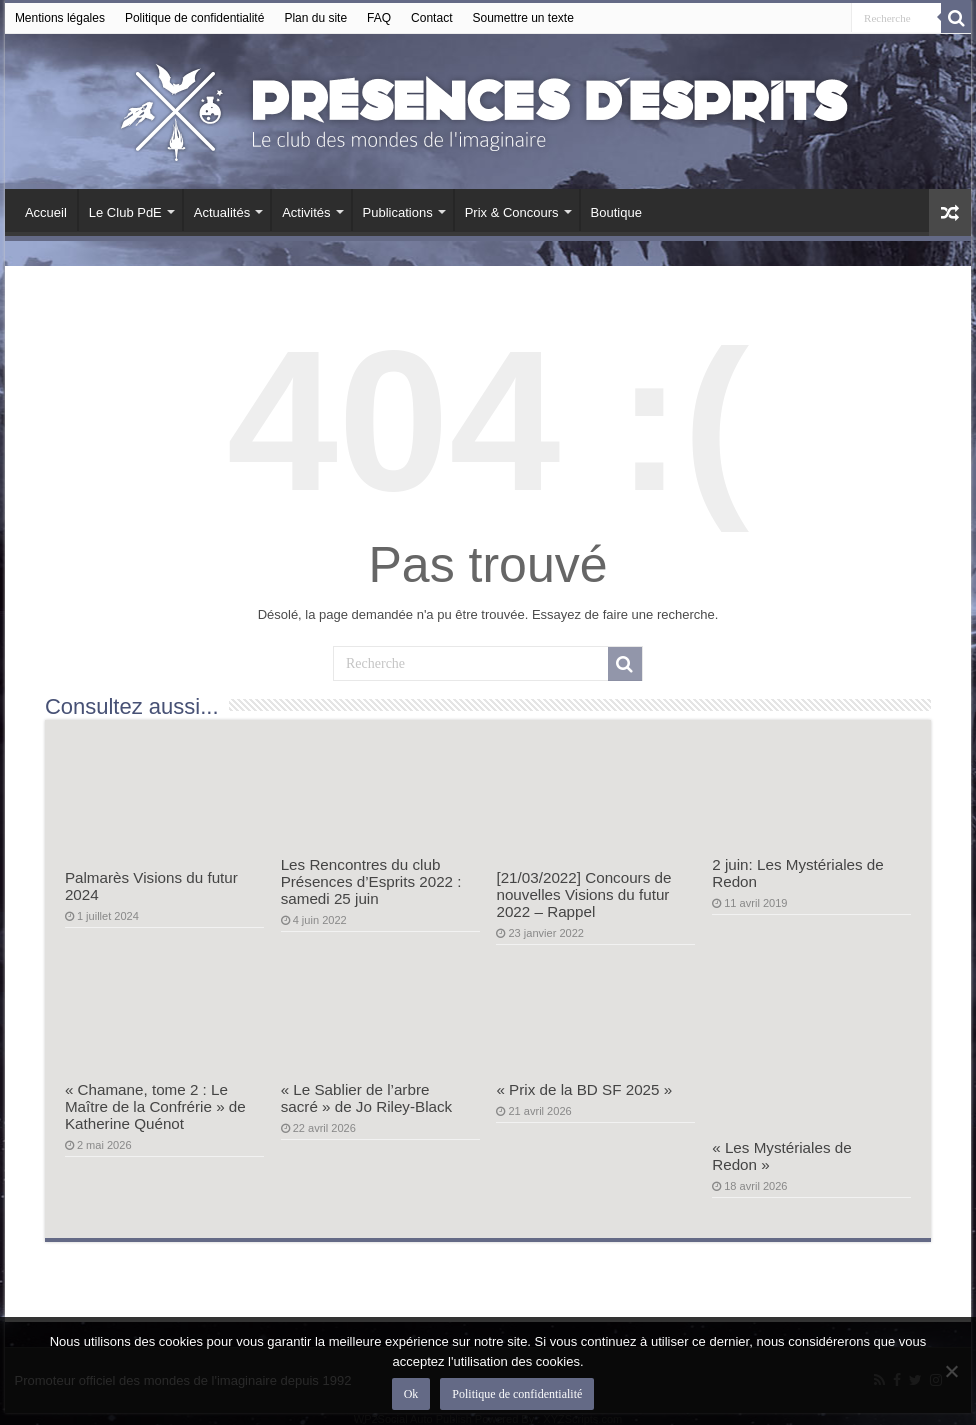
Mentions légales (60, 18)
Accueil (46, 212)
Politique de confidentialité (194, 18)
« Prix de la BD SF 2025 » (584, 1089)
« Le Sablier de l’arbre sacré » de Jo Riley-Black (367, 1098)
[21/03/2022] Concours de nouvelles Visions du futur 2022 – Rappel (583, 894)
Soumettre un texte (522, 18)
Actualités (222, 212)
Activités (306, 212)
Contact (431, 18)
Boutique (616, 212)
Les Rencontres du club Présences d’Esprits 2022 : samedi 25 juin (371, 881)
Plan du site (315, 18)
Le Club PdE (125, 212)
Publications (398, 212)
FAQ (379, 18)
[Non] (951, 1371)
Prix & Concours (512, 212)
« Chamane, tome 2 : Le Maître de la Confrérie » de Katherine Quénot (155, 1106)
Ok (411, 1394)
